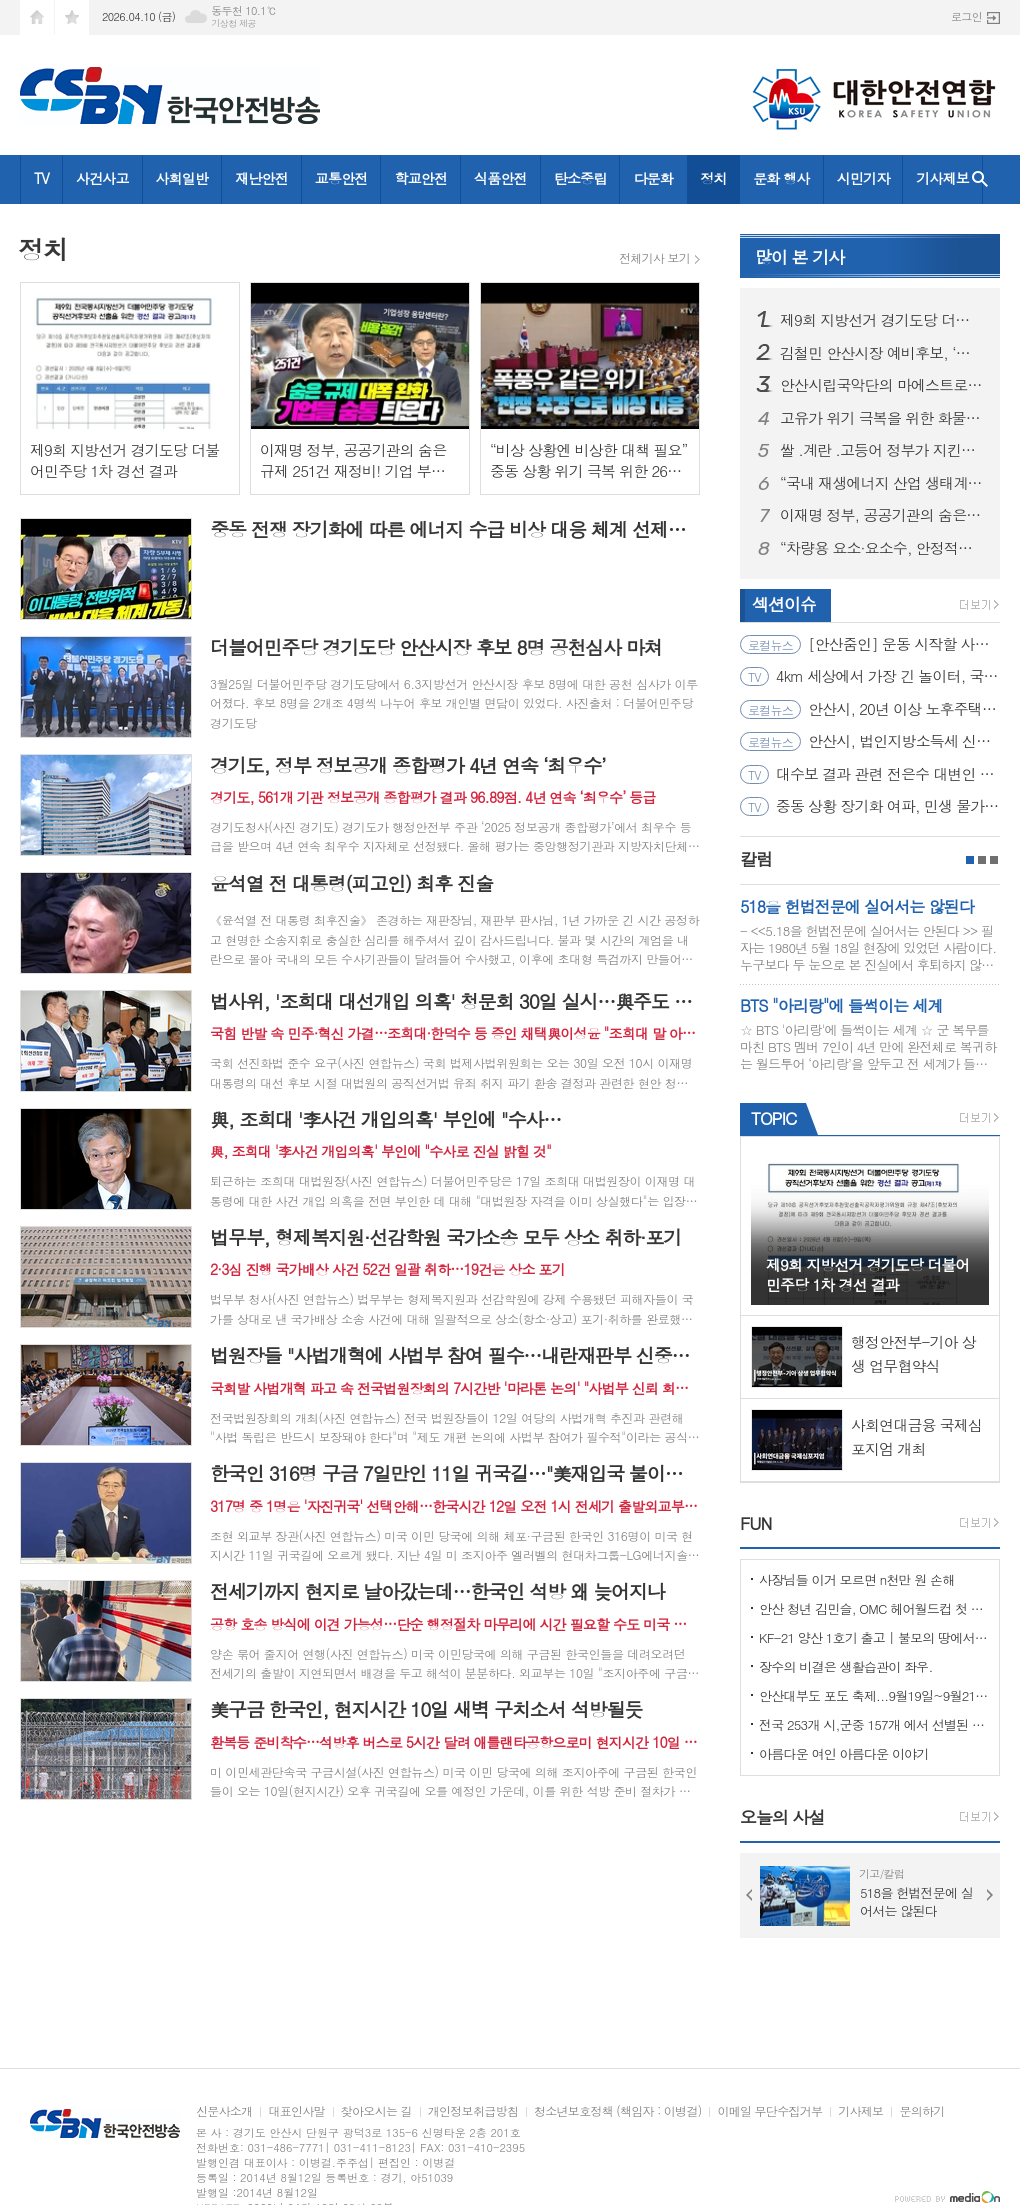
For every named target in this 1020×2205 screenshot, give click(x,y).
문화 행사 (781, 178)
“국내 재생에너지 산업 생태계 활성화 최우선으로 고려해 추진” (882, 483)
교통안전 (341, 178)
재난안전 (261, 178)
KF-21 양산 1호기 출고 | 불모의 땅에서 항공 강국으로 (874, 1637)
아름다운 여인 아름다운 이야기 (844, 1753)
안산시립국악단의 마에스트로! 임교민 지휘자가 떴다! (882, 385)
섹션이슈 (784, 604)
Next (990, 1895)
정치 (713, 178)
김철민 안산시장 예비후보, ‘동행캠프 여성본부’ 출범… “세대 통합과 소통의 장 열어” (882, 353)
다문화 (652, 178)
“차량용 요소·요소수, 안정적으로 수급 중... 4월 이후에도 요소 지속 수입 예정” (882, 548)
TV (41, 178)
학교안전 (420, 178)
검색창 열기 (980, 179)
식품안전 (500, 178)
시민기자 (863, 178)
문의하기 (921, 2111)
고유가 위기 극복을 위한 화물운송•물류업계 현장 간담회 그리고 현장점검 (882, 418)
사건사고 (102, 178)
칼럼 (756, 859)
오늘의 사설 (782, 1817)
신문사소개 (224, 2111)
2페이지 (982, 860)
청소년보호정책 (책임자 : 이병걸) (617, 2111)
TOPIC (773, 1118)
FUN (755, 1523)
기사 (799, 257)
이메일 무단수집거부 (769, 2111)
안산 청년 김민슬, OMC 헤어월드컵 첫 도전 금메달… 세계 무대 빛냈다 (874, 1608)
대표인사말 (296, 2111)
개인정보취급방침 (473, 2111)
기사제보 (942, 178)
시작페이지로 (37, 17)
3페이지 (994, 860)
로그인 (966, 16)
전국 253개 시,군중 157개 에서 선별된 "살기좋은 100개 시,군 (874, 1724)
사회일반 (182, 178)
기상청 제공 (233, 23)
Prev (750, 1895)
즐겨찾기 (72, 17)
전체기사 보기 (654, 258)
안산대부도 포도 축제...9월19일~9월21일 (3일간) (874, 1695)
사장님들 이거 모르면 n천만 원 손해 (857, 1579)
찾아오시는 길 (376, 2111)
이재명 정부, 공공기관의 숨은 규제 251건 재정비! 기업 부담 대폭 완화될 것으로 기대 (882, 515)
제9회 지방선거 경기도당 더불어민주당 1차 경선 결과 (882, 320)
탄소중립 (580, 178)
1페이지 (970, 860)
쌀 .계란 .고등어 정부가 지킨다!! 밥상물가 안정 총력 (882, 450)
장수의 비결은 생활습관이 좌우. (846, 1666)
